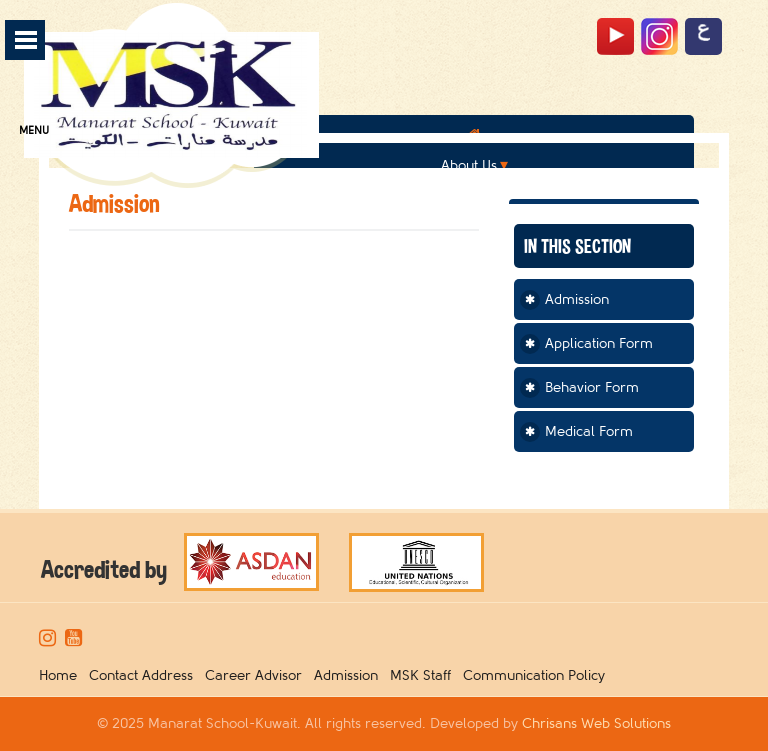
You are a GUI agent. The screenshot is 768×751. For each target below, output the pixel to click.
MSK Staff (424, 675)
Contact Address (145, 675)
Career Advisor (257, 675)
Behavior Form (592, 387)
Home (62, 675)
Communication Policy (538, 675)
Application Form (599, 343)
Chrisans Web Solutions (596, 723)
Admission (577, 299)
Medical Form (589, 431)
